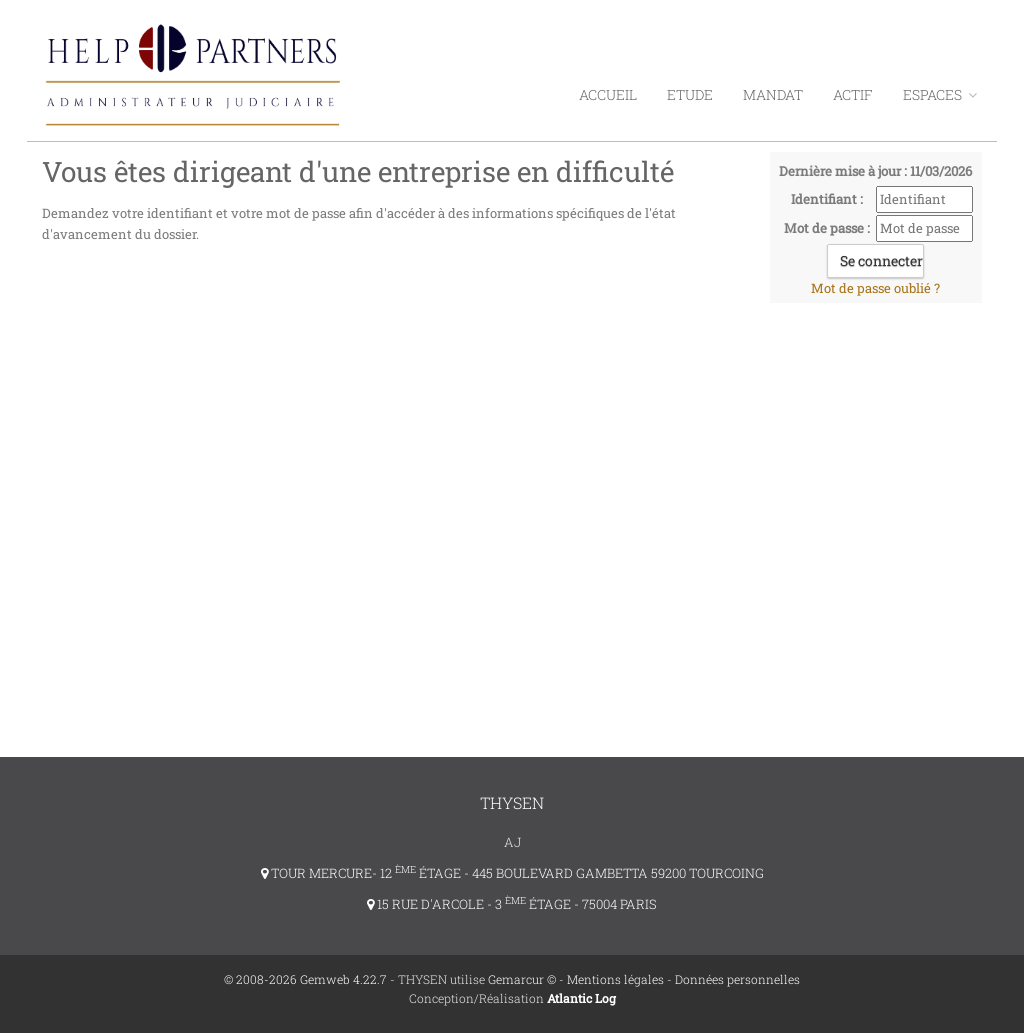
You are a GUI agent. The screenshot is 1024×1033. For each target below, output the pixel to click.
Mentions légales (615, 979)
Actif (853, 94)
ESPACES (940, 94)
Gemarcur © (522, 979)
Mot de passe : (827, 228)
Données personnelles (737, 979)
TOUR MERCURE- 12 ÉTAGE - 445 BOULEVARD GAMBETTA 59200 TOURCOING (512, 873)
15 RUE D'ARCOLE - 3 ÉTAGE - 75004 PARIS (512, 904)
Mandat (773, 94)
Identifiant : (827, 199)
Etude (690, 94)
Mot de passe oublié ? (875, 288)
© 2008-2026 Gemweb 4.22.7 (305, 979)
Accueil (608, 94)
